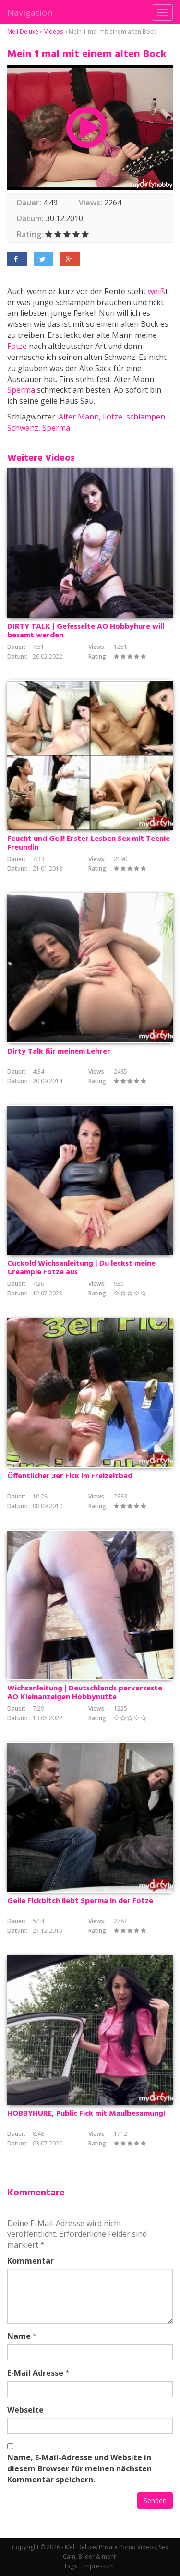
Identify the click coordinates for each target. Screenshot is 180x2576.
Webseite (25, 2410)
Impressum (98, 2566)
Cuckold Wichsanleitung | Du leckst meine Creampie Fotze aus (81, 1268)
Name (19, 2336)
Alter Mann (79, 416)
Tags (70, 2566)
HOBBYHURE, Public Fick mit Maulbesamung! (86, 2114)
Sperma (21, 389)
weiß (156, 291)
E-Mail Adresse (35, 2373)
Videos (53, 31)
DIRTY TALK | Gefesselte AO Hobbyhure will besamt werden (85, 631)
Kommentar (30, 2260)
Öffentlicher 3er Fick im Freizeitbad (69, 1476)
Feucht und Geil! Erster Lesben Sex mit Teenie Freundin (88, 843)
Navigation (29, 12)
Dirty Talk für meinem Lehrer (58, 1051)
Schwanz (22, 427)
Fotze (17, 346)
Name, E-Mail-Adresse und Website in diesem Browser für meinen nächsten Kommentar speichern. (79, 2468)
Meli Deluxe (22, 31)
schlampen (145, 416)
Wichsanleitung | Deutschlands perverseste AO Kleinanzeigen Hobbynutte (84, 1692)
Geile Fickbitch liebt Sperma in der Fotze (80, 1901)
